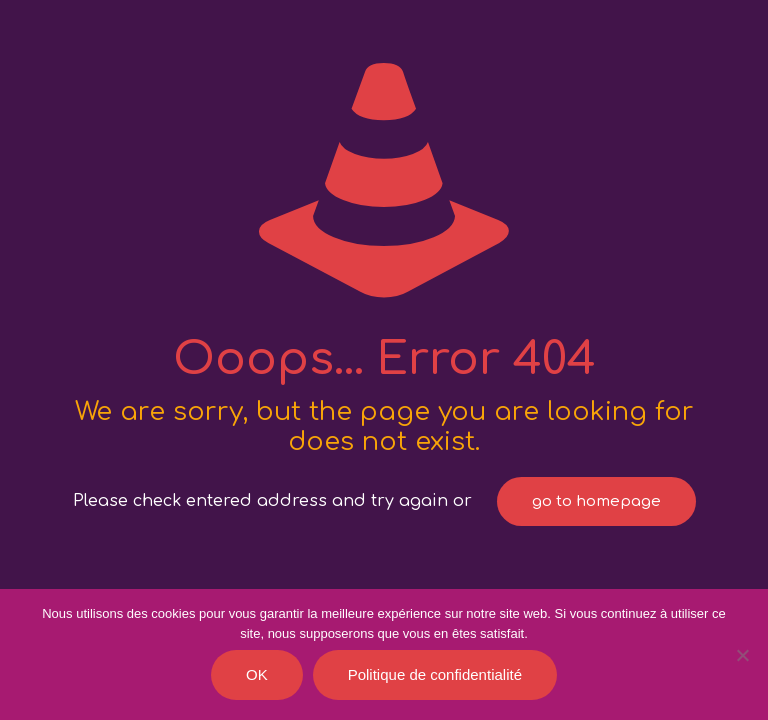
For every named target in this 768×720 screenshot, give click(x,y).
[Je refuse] (743, 655)
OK (257, 674)
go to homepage (596, 501)
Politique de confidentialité (435, 674)
